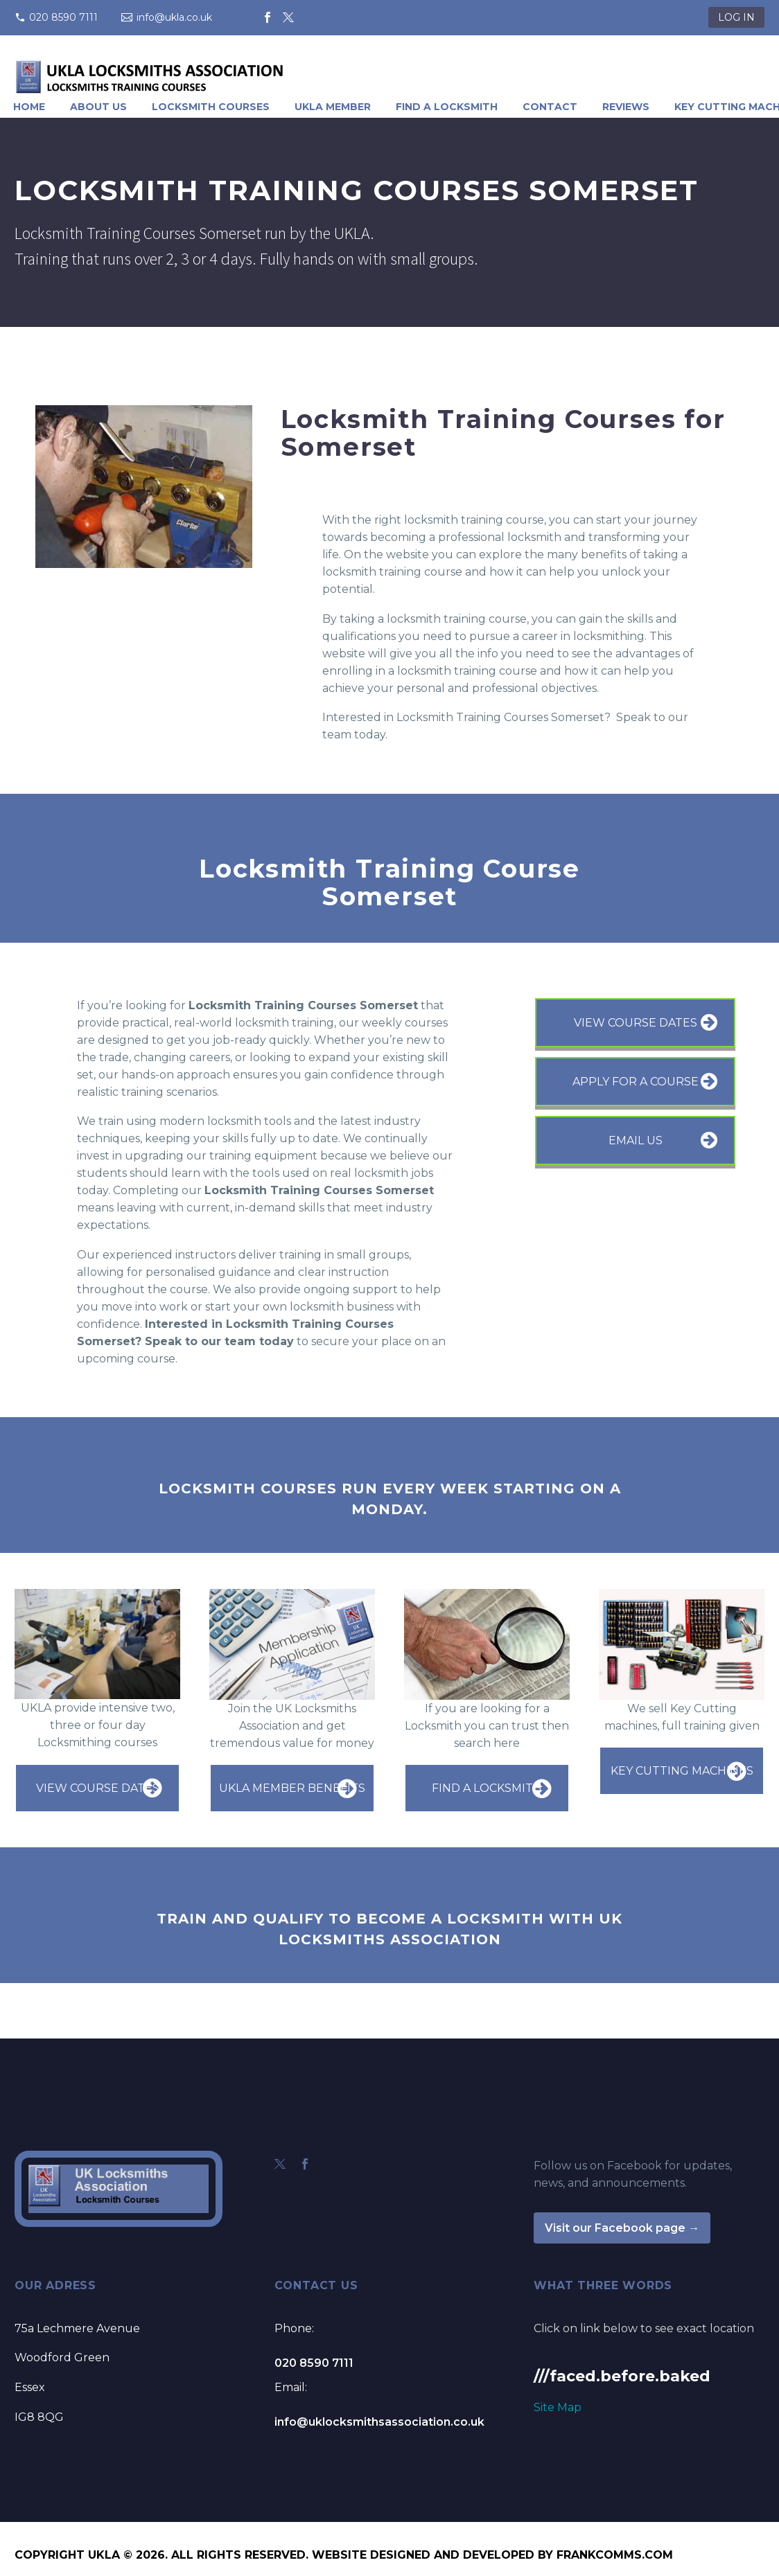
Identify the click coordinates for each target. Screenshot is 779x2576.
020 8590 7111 (63, 17)
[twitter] (280, 2163)
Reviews (625, 106)
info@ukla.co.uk (174, 17)
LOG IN (736, 17)
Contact (550, 106)
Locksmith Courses (211, 106)
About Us (98, 106)
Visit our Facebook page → (622, 2228)
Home (29, 106)
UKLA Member (333, 106)
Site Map (557, 2407)
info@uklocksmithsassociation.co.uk (379, 2421)
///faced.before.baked (622, 2376)
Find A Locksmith (447, 106)
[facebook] (304, 2163)
